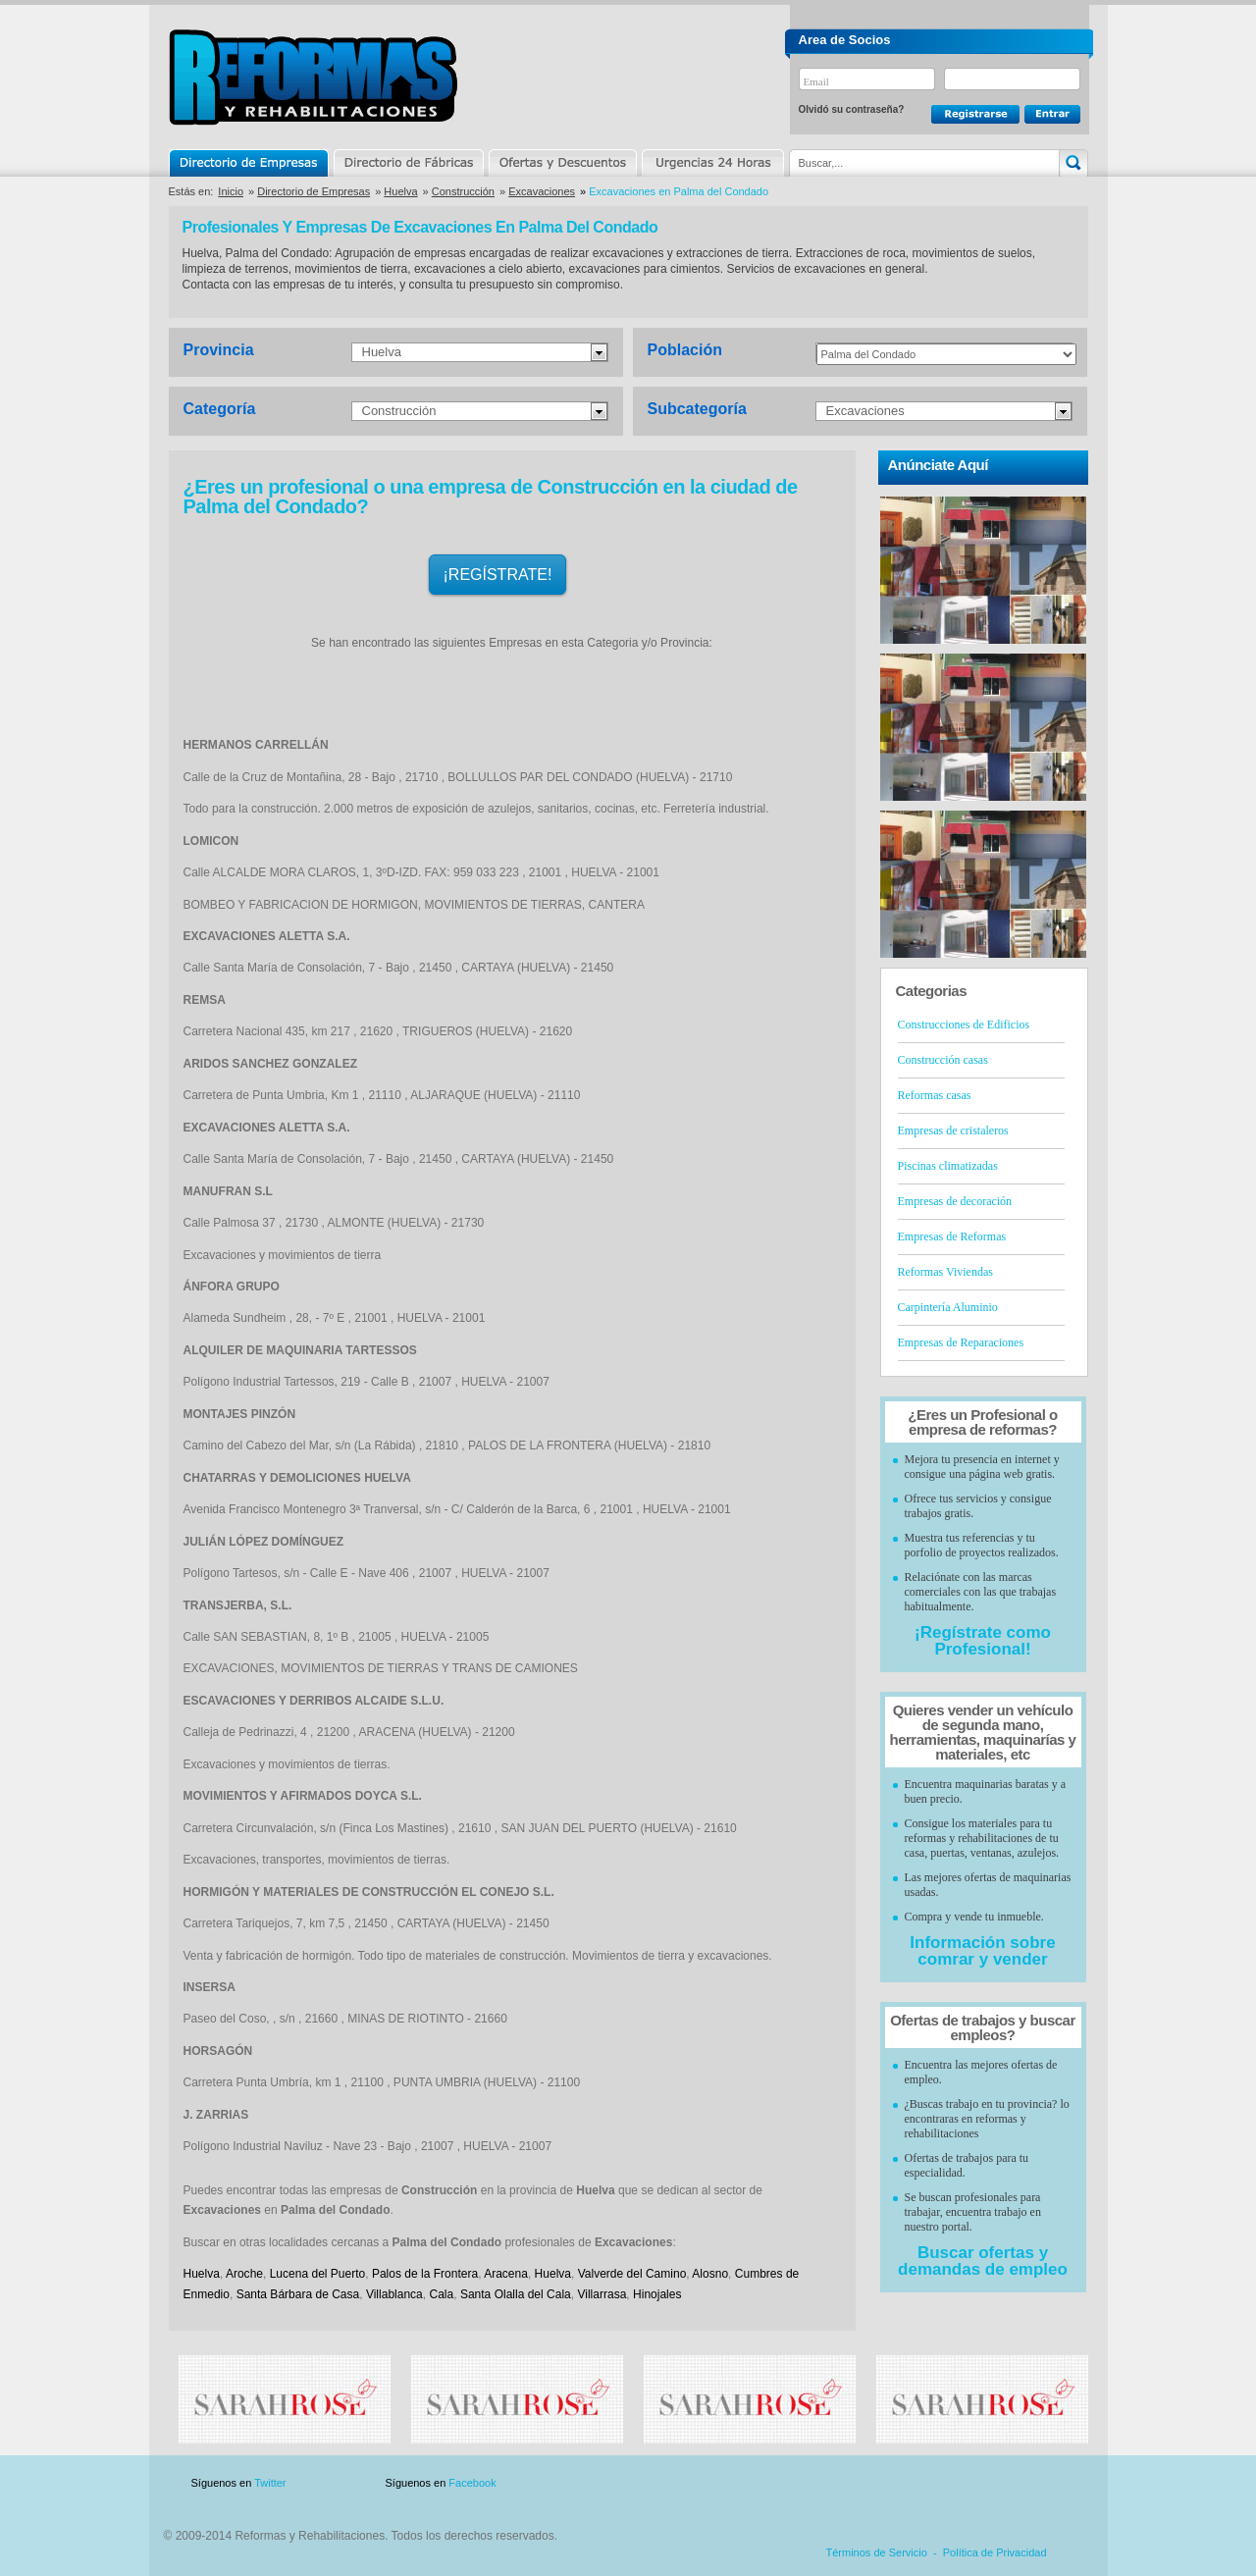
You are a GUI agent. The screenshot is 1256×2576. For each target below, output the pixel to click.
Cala (441, 2294)
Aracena (506, 2274)
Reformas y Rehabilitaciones (313, 77)
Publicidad (894, 2483)
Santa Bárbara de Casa (298, 2294)
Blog (1059, 2483)
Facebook (472, 2483)
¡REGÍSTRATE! (498, 574)
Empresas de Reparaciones (961, 1342)
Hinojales (657, 2294)
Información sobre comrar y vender (982, 1951)
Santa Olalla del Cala (515, 2294)
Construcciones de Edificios (964, 1024)
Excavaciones (541, 191)
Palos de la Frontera (425, 2274)
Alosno (710, 2274)
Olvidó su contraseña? (852, 109)
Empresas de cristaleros (953, 1130)
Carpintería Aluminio (948, 1307)
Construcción (463, 191)
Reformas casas (934, 1095)
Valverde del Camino (632, 2274)
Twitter (270, 2483)
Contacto (985, 2483)
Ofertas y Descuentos (562, 163)
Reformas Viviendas (945, 1272)
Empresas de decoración (955, 1201)
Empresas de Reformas (952, 1236)
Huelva (400, 191)
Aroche (244, 2274)
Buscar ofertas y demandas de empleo (983, 2261)
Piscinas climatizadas (948, 1166)
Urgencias (711, 163)
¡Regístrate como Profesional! (983, 1640)
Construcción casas (943, 1060)
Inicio (230, 191)
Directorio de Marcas (408, 163)
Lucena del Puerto (318, 2274)
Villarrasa (601, 2294)
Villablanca (394, 2294)
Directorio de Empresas (250, 163)
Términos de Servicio (876, 2552)
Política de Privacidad (995, 2552)
